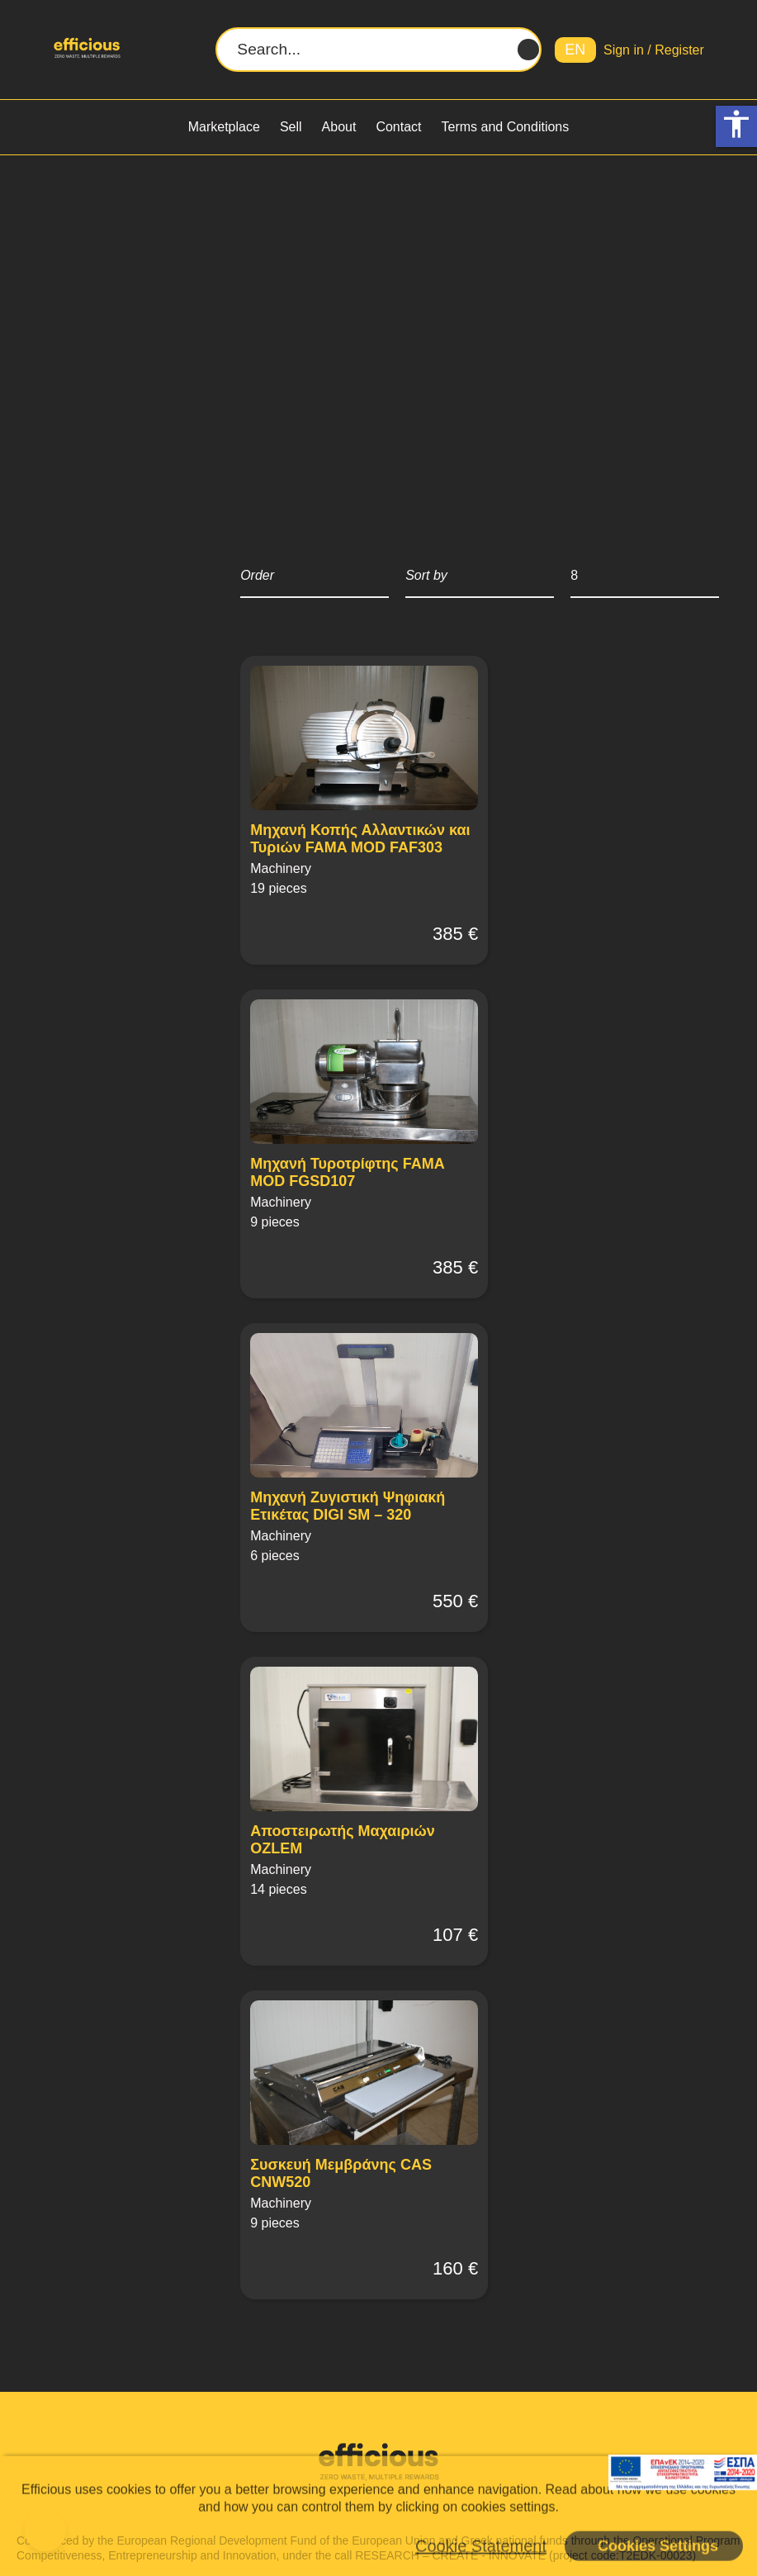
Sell (291, 127)
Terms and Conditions (506, 127)
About (339, 127)
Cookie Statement (480, 2545)
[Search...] (378, 49)
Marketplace (224, 127)
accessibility (736, 123)
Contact (398, 127)
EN (575, 49)
